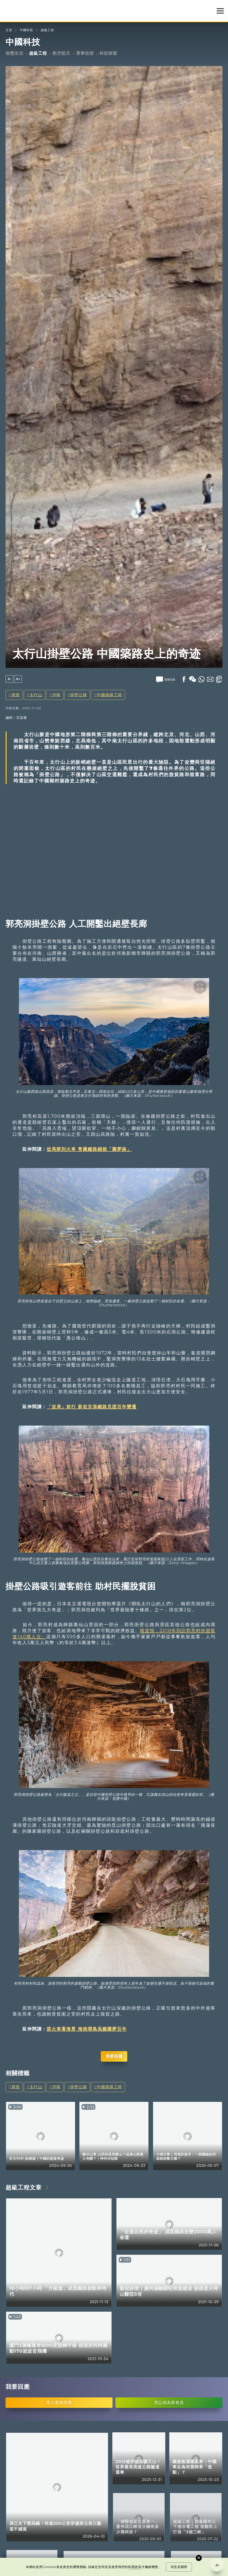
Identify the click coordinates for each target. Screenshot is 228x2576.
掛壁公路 (78, 694)
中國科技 (26, 30)
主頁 (9, 30)
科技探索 (108, 53)
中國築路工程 (109, 694)
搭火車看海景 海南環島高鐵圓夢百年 (87, 2029)
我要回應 (114, 2056)
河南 (56, 694)
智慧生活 (14, 53)
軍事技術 (85, 53)
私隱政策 (134, 2567)
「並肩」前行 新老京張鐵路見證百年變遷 (92, 1406)
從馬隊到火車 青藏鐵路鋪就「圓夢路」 (89, 1149)
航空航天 (61, 53)
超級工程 (47, 30)
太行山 (36, 694)
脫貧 (16, 694)
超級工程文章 (24, 2187)
